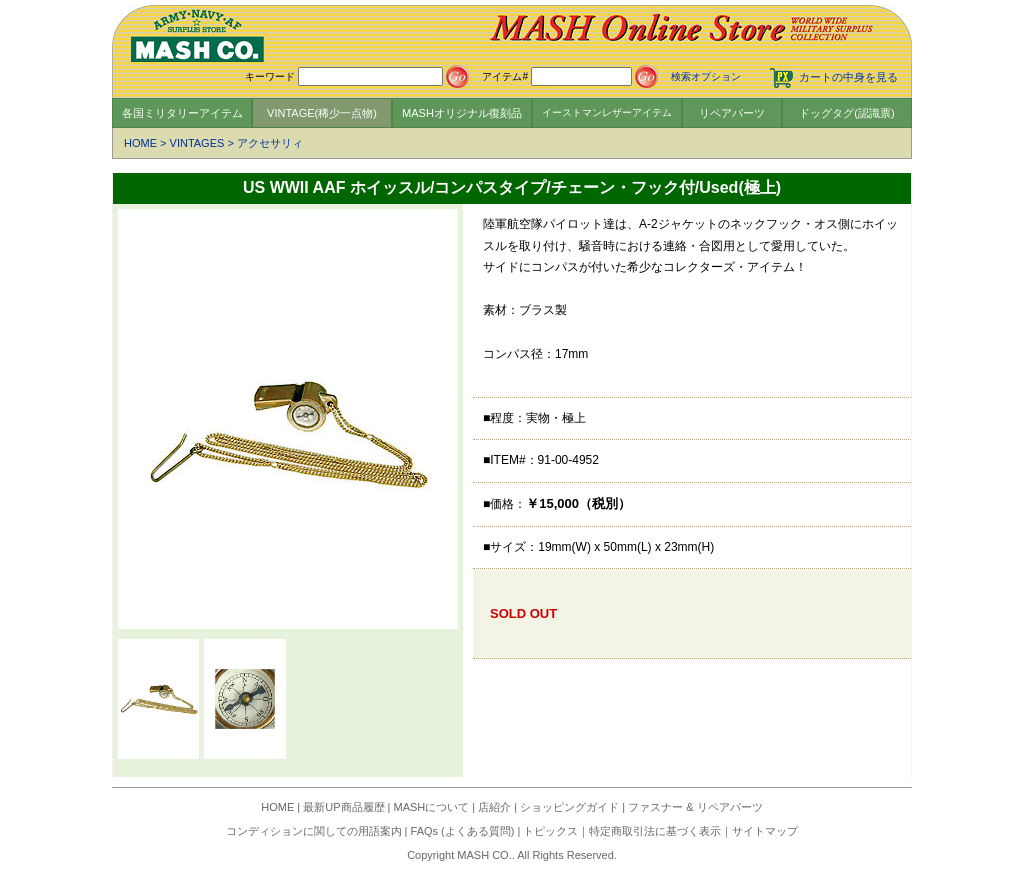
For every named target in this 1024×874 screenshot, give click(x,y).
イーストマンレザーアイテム (607, 112)
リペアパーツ (732, 113)
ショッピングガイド (569, 807)
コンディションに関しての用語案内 (314, 831)
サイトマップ (765, 831)
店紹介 (494, 807)
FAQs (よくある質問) (463, 831)
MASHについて (432, 807)
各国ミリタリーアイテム (182, 113)
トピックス (550, 831)
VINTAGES (197, 143)
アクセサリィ (270, 143)
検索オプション (706, 76)
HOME (140, 143)
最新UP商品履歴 (343, 807)
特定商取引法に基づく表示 (655, 831)
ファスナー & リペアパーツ (695, 807)
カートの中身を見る (848, 77)
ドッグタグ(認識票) (846, 113)
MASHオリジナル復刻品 (462, 113)
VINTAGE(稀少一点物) (322, 113)
